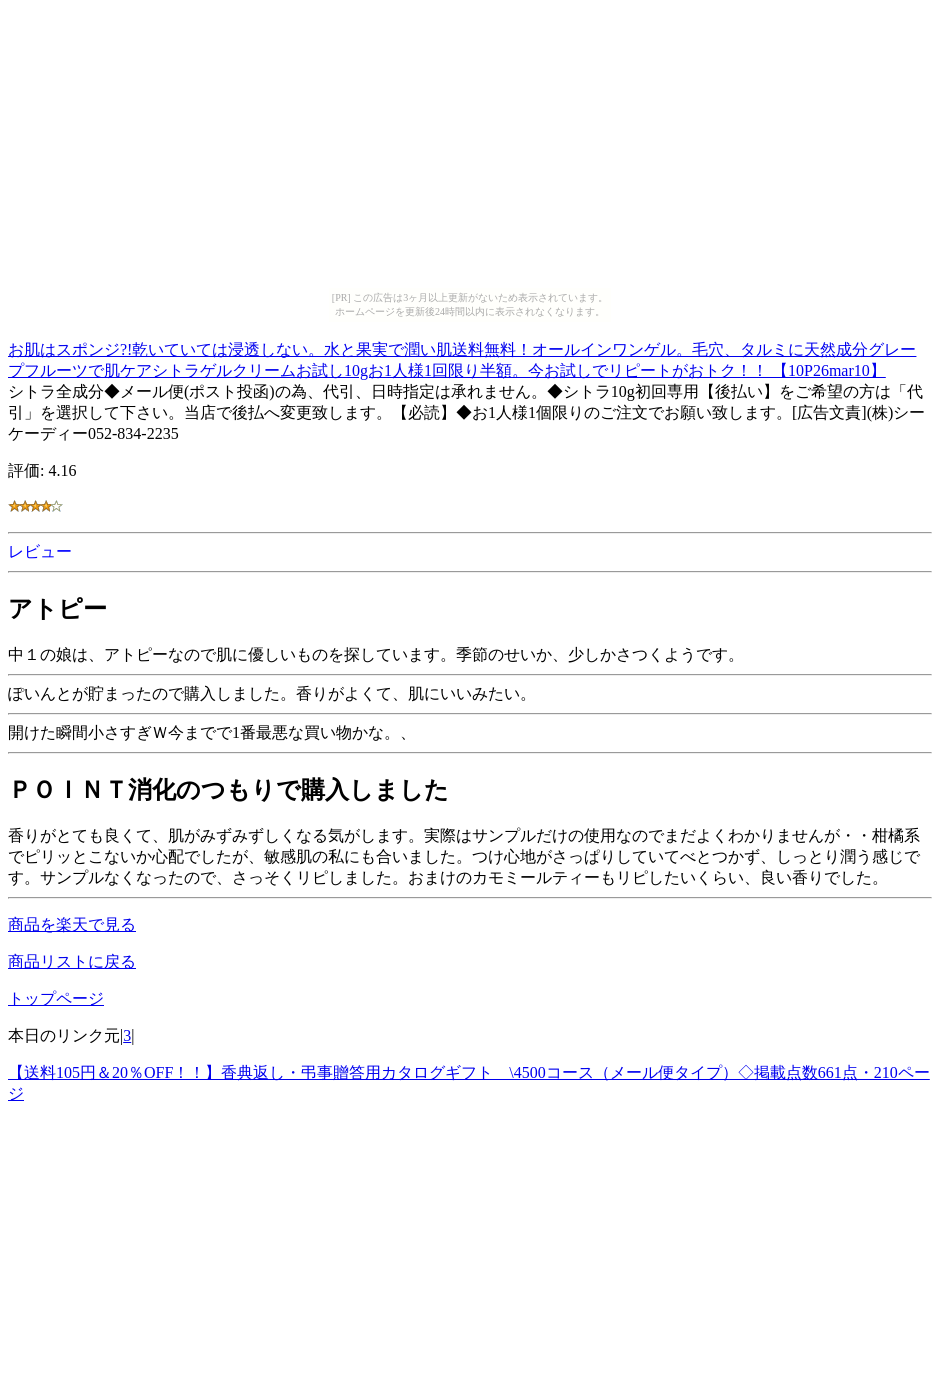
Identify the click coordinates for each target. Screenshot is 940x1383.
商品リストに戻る (72, 961)
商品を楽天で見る (72, 924)
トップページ (56, 998)
